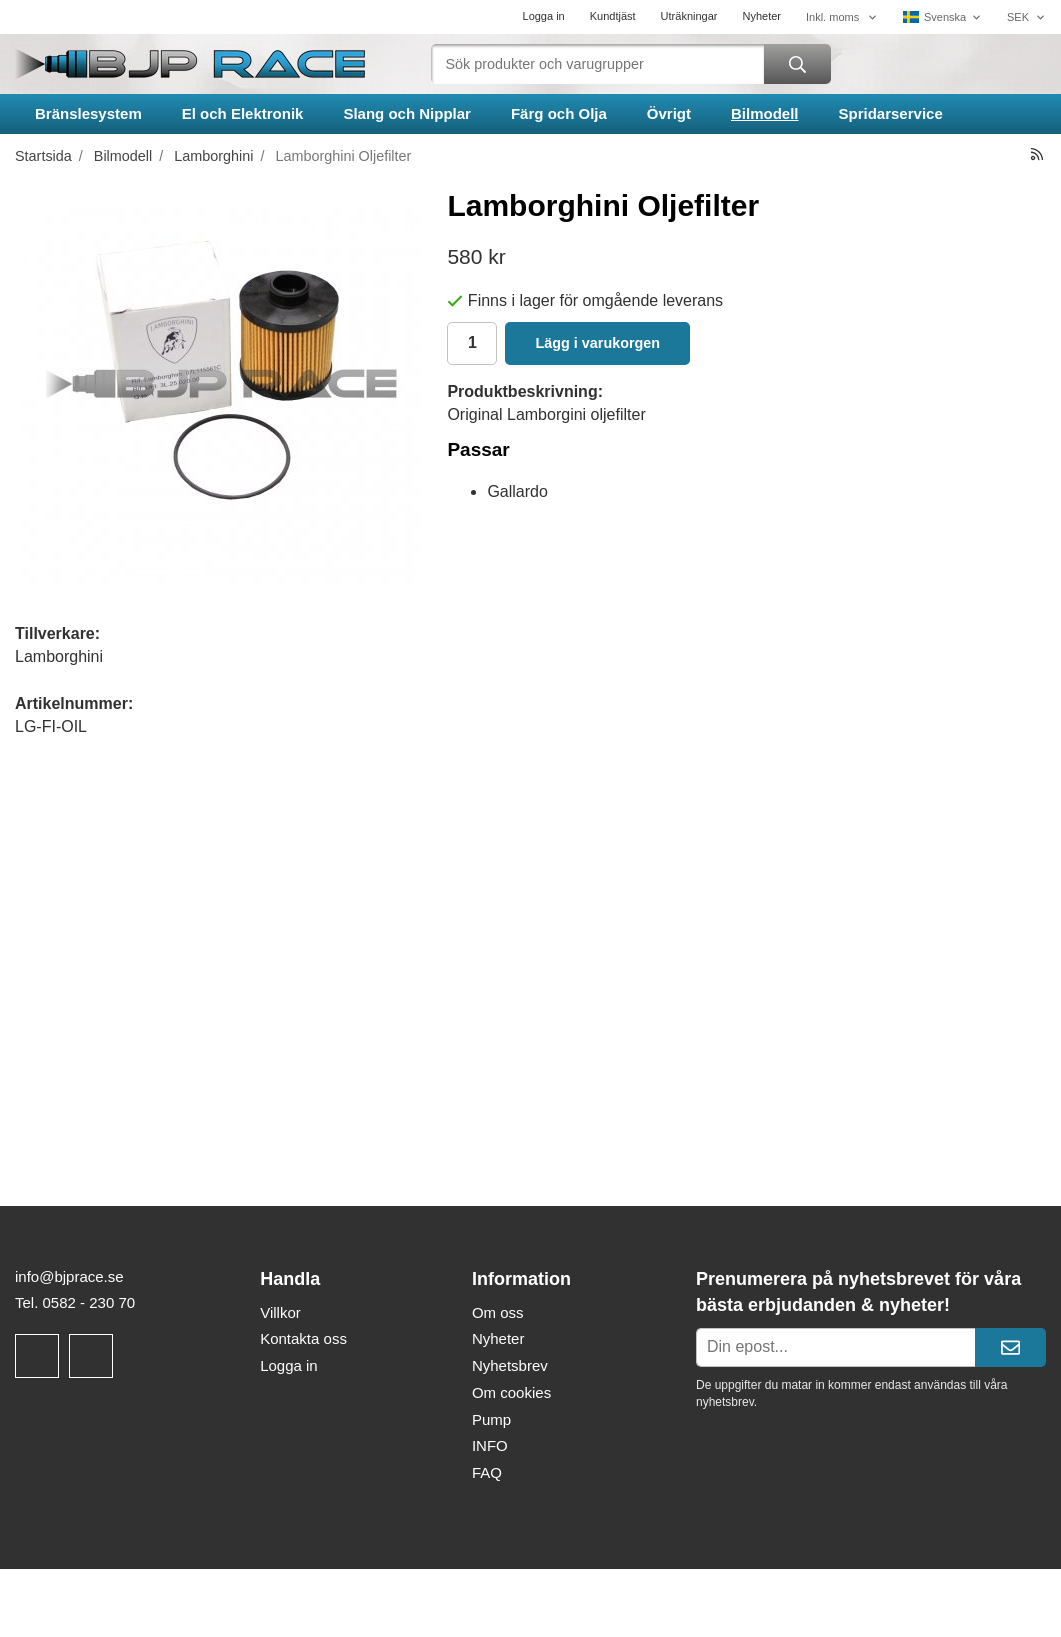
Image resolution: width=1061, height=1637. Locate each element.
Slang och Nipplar (407, 113)
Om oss (498, 1312)
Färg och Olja (559, 113)
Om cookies (511, 1392)
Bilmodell (765, 113)
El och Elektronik (243, 113)
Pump (491, 1419)
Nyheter (761, 16)
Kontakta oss (303, 1338)
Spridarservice (891, 113)
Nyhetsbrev (510, 1365)
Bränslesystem (88, 113)
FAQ (487, 1472)
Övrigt (669, 113)
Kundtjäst (613, 16)
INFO (490, 1445)
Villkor (280, 1312)
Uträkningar (689, 16)
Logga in (544, 16)
